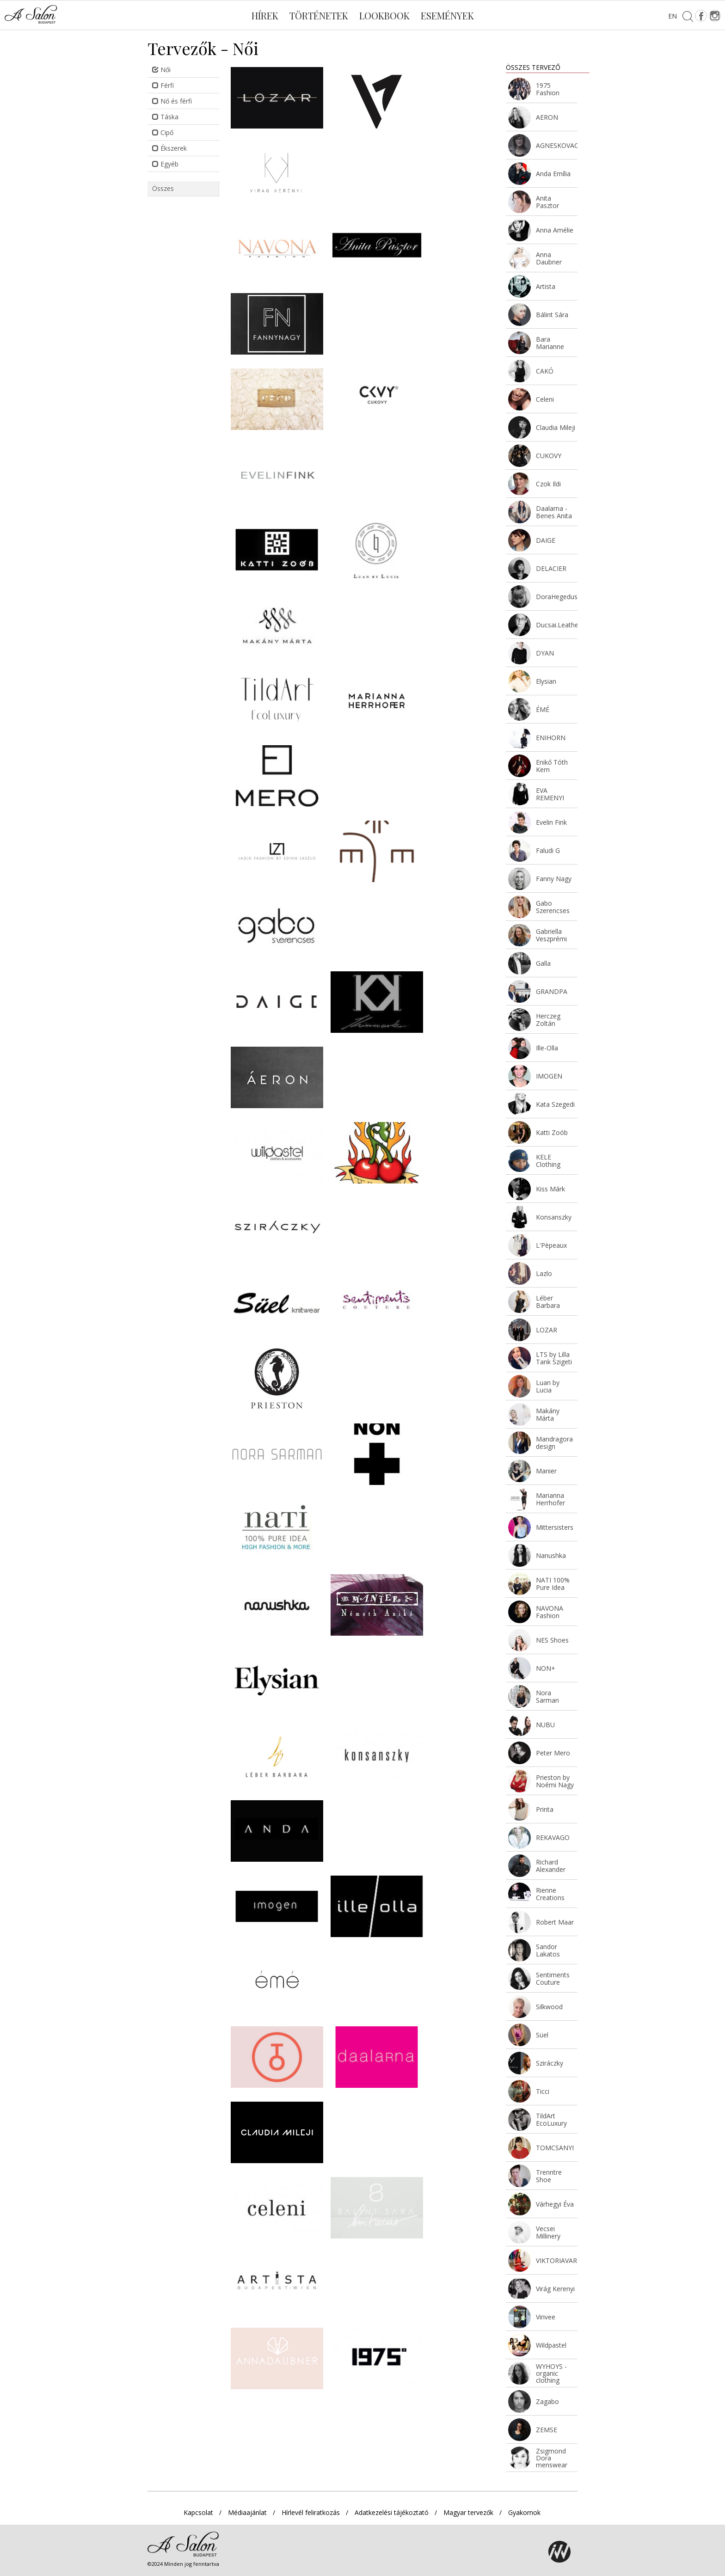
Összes (163, 188)
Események (447, 15)
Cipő (162, 132)
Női (161, 69)
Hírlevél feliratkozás (311, 2512)
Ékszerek (169, 148)
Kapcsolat (198, 2512)
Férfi (163, 85)
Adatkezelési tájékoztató (392, 2512)
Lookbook (384, 15)
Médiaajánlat (247, 2512)
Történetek (318, 15)
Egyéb (165, 163)
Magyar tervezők (468, 2512)
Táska (165, 116)
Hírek (265, 15)
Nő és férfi (172, 101)
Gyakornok (524, 2512)
